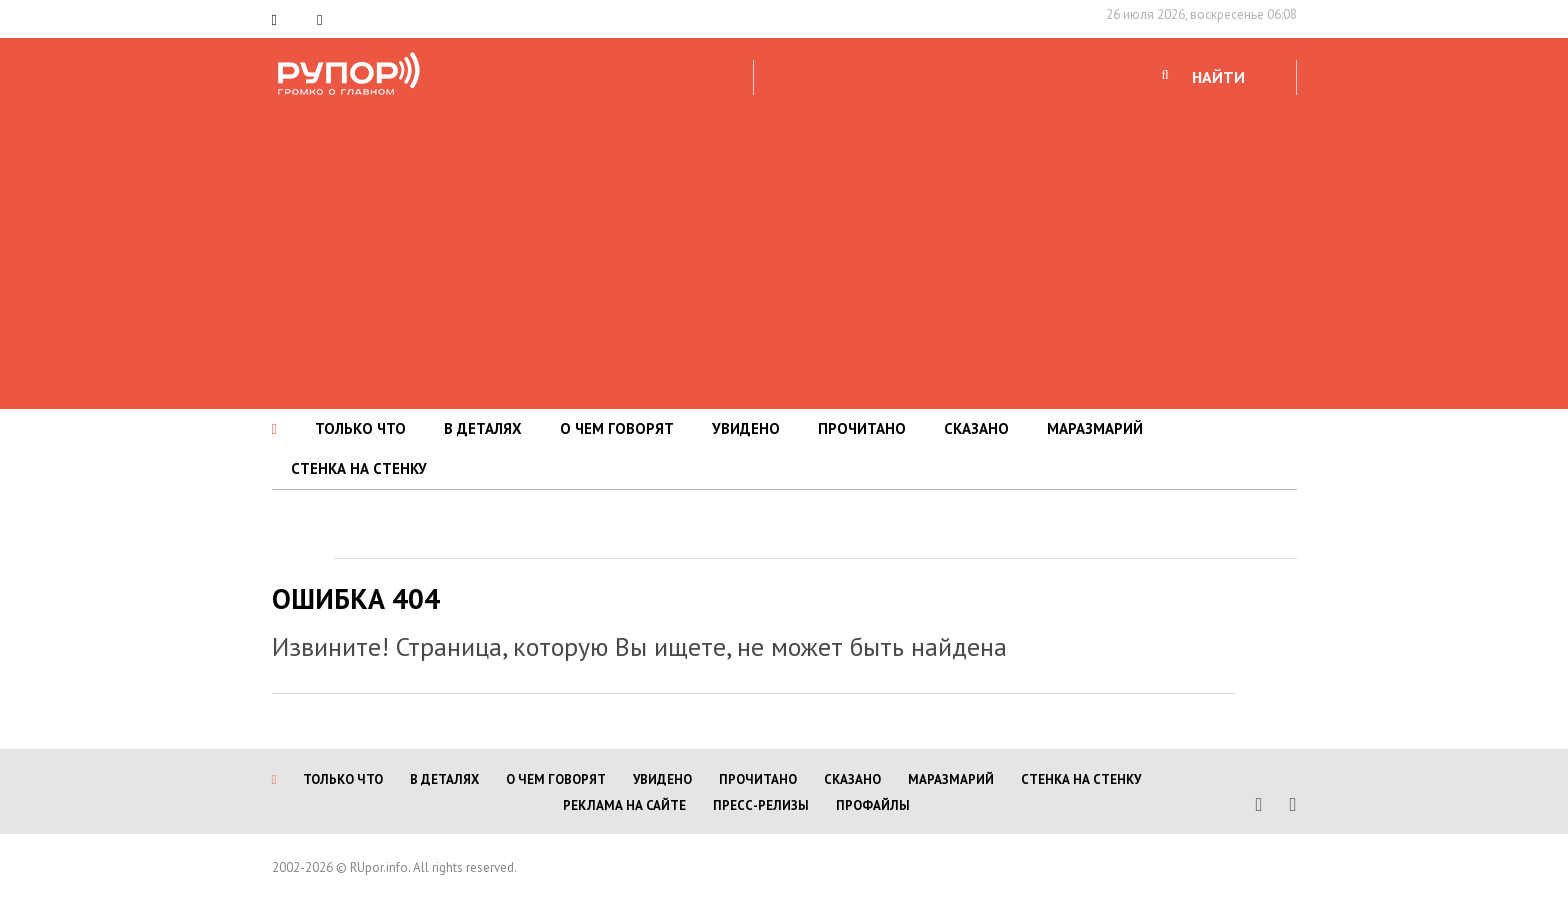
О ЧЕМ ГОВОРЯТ (617, 428)
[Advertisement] (784, 249)
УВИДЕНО (746, 428)
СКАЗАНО (976, 428)
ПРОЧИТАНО (862, 428)
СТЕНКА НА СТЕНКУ (359, 468)
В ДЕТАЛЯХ (483, 428)
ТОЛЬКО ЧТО (360, 428)
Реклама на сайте (624, 805)
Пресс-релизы (761, 805)
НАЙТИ (1218, 77)
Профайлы (873, 805)
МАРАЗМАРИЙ (1095, 428)
